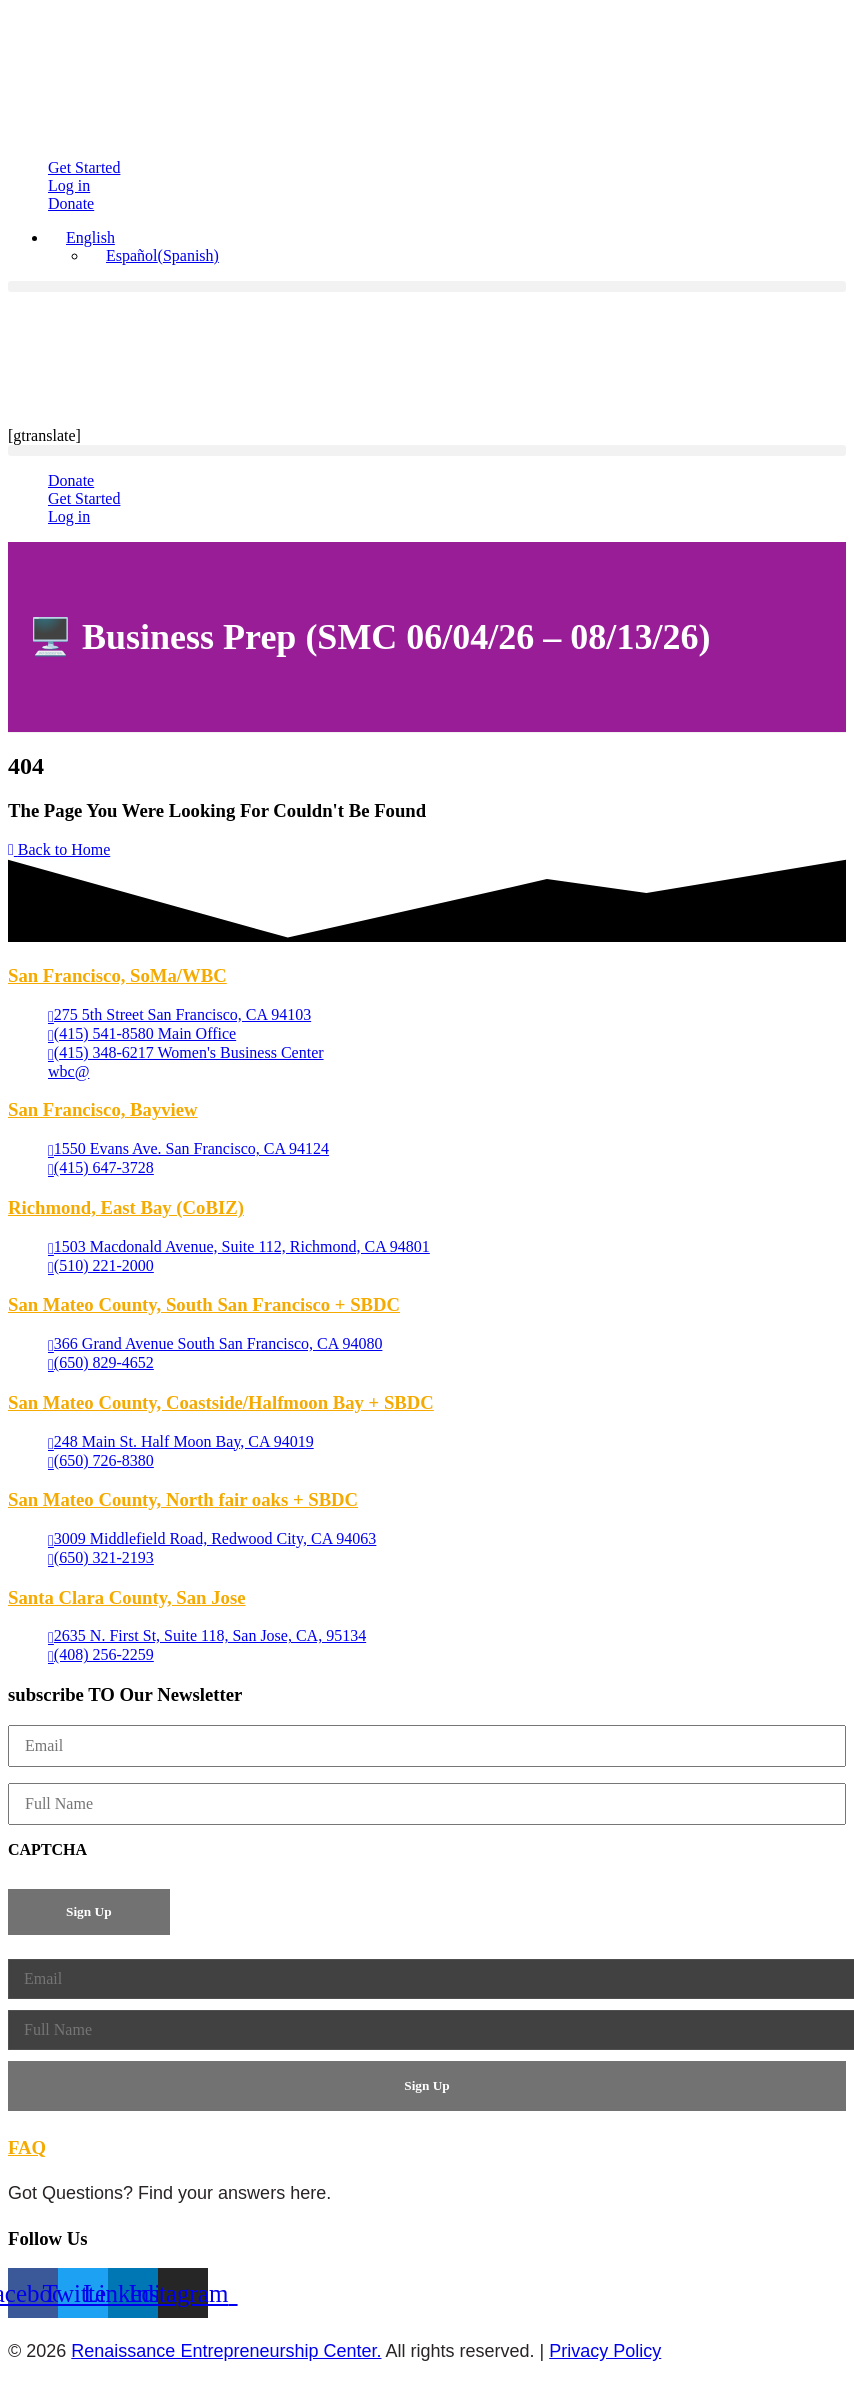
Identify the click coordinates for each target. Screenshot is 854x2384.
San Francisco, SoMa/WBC (117, 975)
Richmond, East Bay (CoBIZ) (126, 1207)
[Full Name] (427, 1804)
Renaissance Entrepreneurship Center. (226, 2351)
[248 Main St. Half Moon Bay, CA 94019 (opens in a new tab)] (181, 1442)
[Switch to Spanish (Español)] (153, 255)
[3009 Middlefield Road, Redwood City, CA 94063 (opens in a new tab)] (212, 1539)
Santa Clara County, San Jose (126, 1597)
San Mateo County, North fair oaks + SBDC (183, 1499)
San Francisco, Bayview (103, 1109)
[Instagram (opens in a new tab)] (183, 2293)
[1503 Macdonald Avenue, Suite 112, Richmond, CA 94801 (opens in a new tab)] (239, 1247)
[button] (81, 237)
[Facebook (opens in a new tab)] (33, 2293)
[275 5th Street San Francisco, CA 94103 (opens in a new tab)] (179, 1015)
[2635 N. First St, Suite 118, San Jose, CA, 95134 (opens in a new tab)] (207, 1636)
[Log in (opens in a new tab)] (69, 186)
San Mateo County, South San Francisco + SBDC (204, 1304)
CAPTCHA (47, 1849)
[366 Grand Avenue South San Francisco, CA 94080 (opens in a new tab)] (215, 1344)
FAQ (27, 2147)
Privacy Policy (605, 2351)
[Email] (427, 1746)
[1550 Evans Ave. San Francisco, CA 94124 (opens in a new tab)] (188, 1149)
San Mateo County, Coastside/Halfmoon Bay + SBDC (221, 1402)
